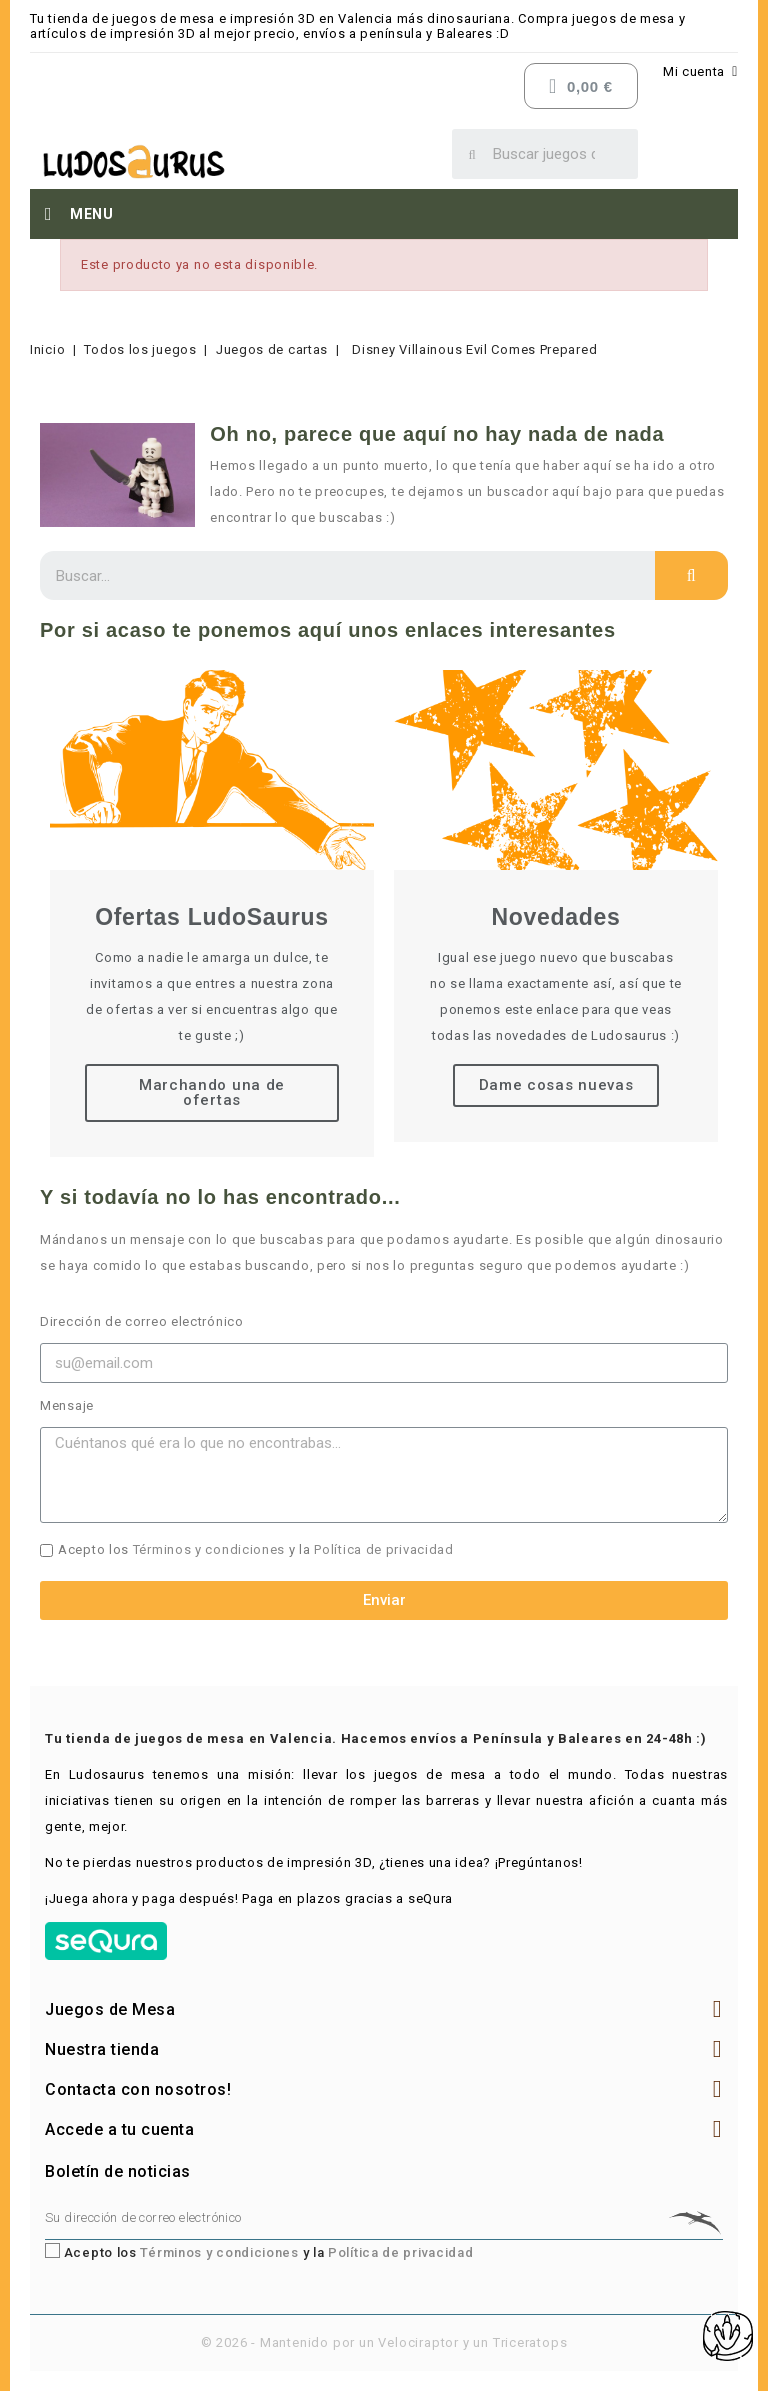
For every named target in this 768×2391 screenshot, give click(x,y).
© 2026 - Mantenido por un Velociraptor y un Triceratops (384, 2342)
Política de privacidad (383, 1549)
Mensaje (67, 1405)
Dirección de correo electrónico (142, 1321)
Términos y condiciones (209, 1549)
